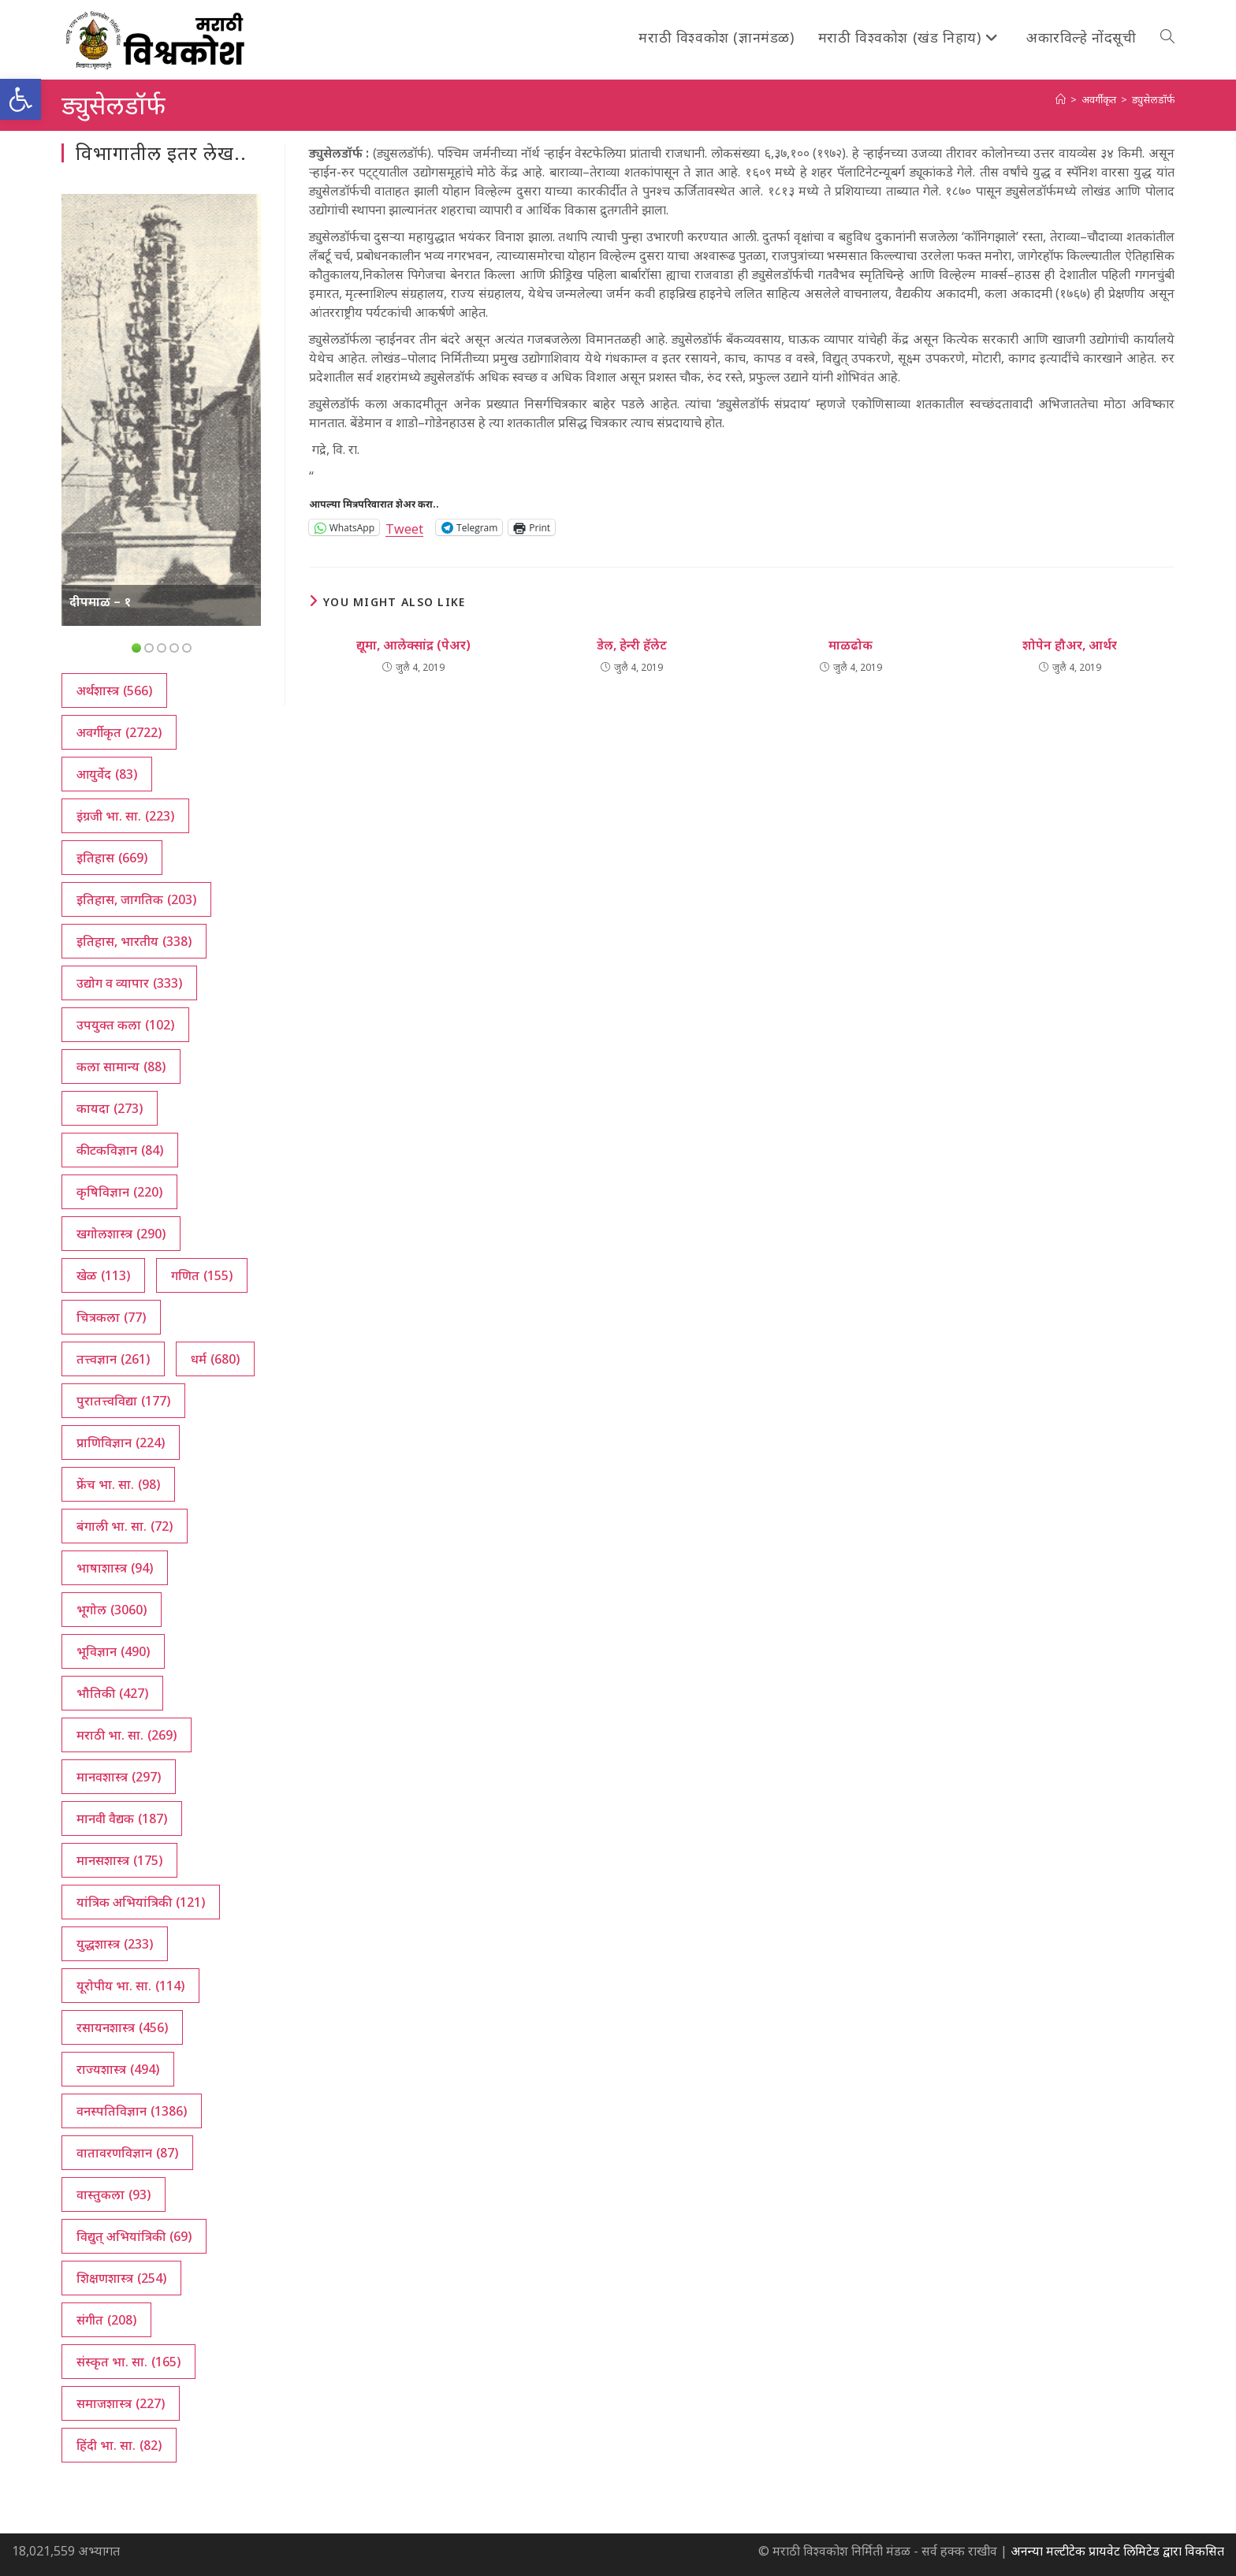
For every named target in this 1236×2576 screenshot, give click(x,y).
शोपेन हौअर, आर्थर (1069, 644)
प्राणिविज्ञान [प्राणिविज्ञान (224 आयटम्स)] (120, 1442)
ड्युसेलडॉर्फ (1153, 99)
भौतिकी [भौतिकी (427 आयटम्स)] (112, 1693)
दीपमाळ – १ (100, 601)
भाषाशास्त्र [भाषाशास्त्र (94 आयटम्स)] (114, 1567)
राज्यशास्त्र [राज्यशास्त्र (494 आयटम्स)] (117, 2069)
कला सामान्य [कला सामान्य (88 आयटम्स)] (121, 1066)
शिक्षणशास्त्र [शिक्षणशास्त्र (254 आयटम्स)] (121, 2278)
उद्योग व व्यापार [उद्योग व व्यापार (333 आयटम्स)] (129, 982)
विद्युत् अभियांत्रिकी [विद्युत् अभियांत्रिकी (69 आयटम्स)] (134, 2236)
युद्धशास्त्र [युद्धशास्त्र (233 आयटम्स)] (114, 1943)
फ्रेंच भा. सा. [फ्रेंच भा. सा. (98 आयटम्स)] (118, 1484)
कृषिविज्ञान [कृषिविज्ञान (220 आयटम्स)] (119, 1191)
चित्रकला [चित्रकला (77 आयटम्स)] (111, 1317)
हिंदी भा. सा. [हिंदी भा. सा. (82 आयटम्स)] (119, 2445)
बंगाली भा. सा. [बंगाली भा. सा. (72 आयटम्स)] (124, 1526)
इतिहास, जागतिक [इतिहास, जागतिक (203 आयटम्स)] (136, 899)
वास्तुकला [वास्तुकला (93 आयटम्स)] (113, 2194)
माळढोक (850, 644)
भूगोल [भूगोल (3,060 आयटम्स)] (111, 1609)
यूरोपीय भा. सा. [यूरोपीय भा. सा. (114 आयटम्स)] (130, 1985)
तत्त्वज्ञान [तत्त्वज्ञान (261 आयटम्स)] (113, 1358)
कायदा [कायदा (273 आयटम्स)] (109, 1108)
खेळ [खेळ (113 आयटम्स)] (103, 1275)
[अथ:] (1060, 99)
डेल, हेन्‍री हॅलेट (632, 644)
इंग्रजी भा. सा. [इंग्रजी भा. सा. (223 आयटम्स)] (125, 815)
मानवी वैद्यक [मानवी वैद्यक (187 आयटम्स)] (121, 1818)
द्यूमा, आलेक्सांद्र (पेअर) (413, 644)
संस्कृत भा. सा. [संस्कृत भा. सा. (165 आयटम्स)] (128, 2361)
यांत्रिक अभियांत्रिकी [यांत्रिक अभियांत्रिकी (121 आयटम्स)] (140, 1902)
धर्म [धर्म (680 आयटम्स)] (215, 1358)
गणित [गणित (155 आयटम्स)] (202, 1275)
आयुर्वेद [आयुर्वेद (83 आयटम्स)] (106, 774)
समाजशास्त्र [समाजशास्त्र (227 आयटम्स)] (120, 2403)
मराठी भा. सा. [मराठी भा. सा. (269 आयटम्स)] (126, 1734)
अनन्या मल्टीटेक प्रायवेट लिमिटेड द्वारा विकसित (1117, 2550)
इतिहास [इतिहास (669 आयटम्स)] (111, 857)
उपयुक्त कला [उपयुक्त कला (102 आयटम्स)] (125, 1024)
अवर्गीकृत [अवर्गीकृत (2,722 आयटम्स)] (119, 732)
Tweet (404, 527)
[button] (20, 99)
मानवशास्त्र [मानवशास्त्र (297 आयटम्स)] (118, 1776)
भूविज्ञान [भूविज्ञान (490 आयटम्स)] (113, 1651)
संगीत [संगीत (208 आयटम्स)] (106, 2319)
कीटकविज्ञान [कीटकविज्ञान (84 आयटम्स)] (119, 1150)
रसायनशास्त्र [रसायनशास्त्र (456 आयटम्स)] (122, 2027)
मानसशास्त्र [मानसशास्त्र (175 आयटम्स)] (119, 1860)
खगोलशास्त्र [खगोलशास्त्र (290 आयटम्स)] (121, 1233)
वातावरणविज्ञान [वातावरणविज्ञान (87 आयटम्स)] (127, 2152)
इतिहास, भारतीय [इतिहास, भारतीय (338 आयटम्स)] (134, 941)
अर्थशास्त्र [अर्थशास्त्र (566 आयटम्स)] (114, 690)
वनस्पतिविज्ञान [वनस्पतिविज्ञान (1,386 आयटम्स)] (131, 2110)
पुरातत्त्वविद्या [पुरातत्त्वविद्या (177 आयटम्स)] (123, 1400)
